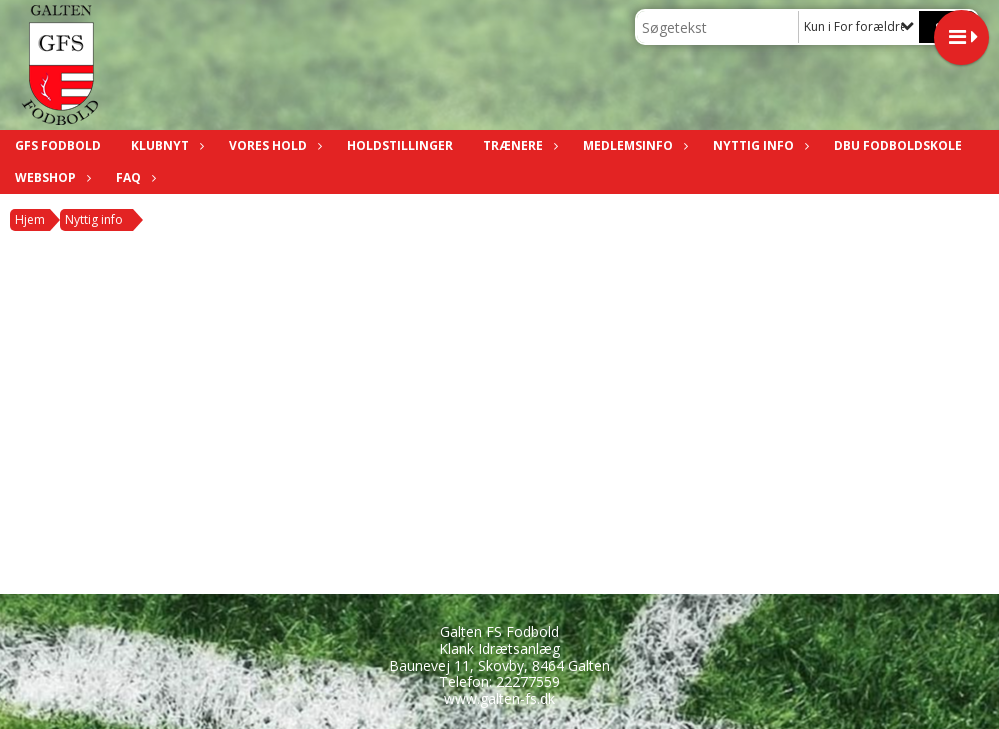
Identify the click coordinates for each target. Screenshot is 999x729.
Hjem (30, 219)
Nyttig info (758, 145)
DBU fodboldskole (898, 145)
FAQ (133, 177)
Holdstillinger (400, 145)
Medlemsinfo (633, 145)
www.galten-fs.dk (499, 698)
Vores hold (273, 145)
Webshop (50, 177)
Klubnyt (165, 145)
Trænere (518, 145)
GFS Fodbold (58, 145)
